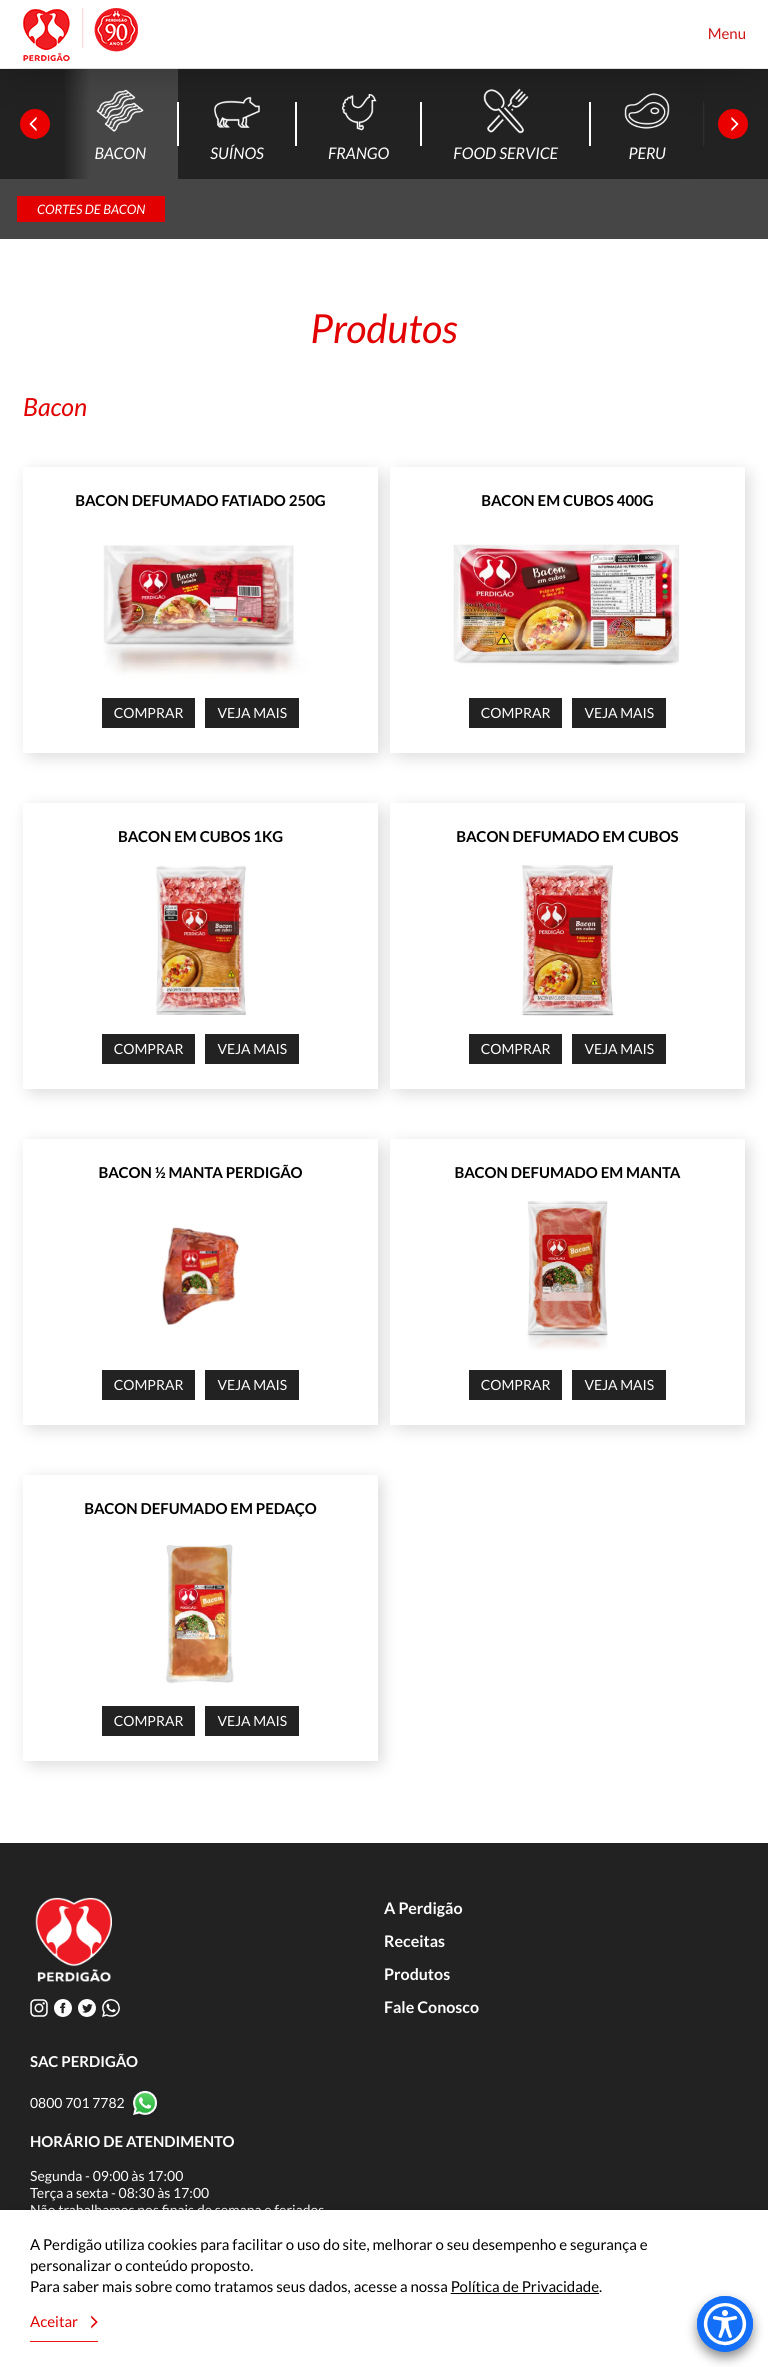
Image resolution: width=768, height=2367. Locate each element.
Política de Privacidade (525, 2287)
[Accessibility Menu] (725, 2324)
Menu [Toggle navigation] (727, 34)
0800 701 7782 (77, 2102)
